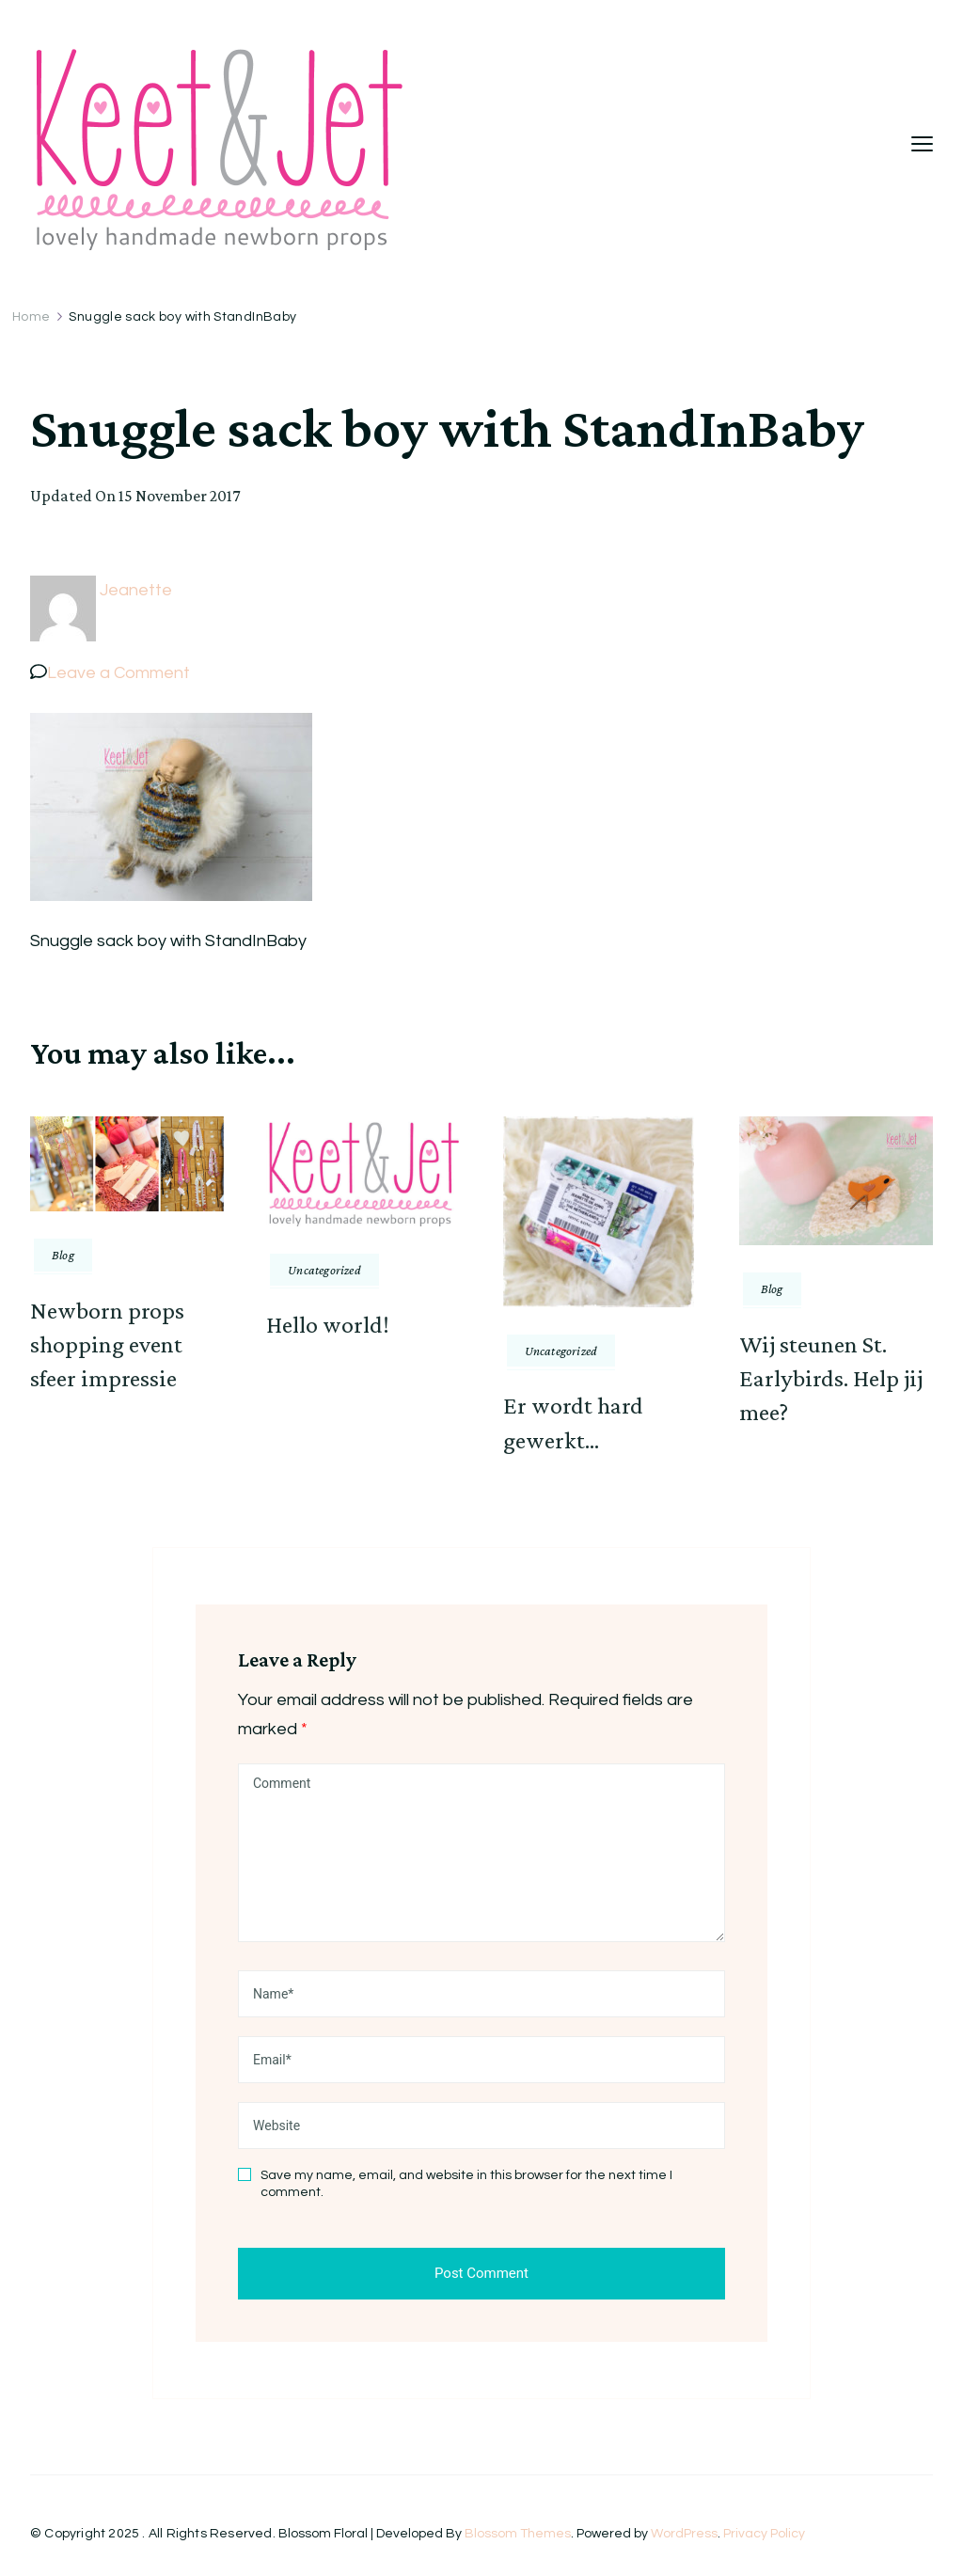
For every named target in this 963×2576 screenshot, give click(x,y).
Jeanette (136, 590)
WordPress (684, 2533)
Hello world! (327, 1324)
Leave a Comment (118, 673)
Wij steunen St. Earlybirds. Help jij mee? (831, 1379)
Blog (63, 1254)
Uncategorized (324, 1269)
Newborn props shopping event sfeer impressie (107, 1345)
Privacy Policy (764, 2533)
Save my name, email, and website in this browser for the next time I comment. (466, 2184)
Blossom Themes (518, 2533)
